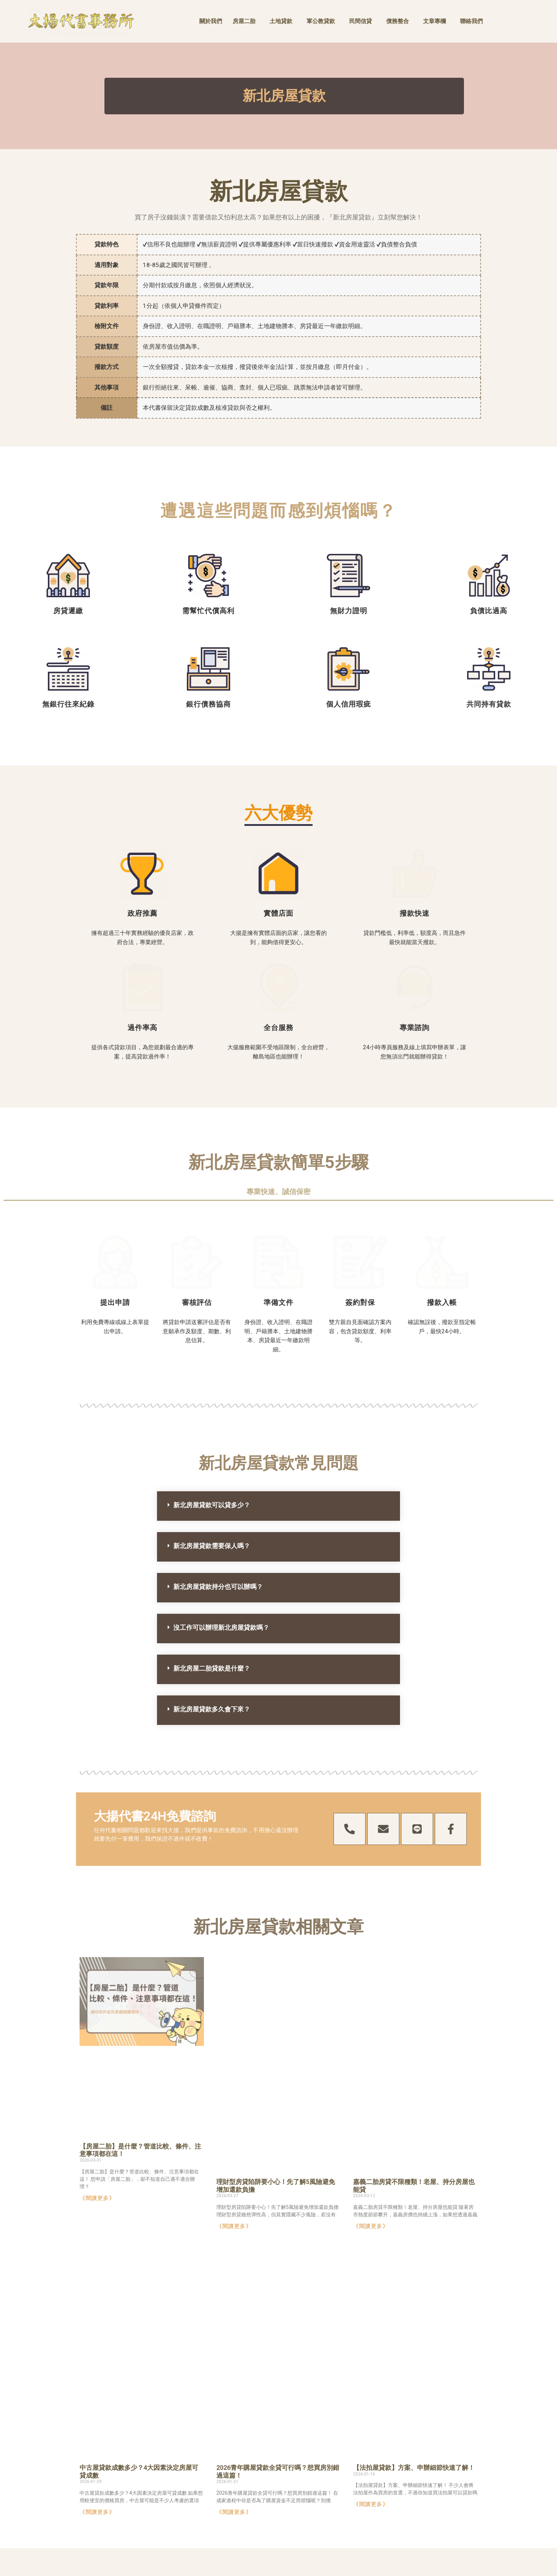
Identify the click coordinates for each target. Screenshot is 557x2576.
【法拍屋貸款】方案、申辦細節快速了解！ (414, 2369)
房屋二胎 (244, 21)
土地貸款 (281, 21)
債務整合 (397, 21)
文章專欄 (434, 21)
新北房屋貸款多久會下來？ (211, 1603)
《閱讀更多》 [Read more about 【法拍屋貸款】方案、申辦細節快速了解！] (370, 2406)
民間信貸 (360, 21)
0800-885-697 (408, 2507)
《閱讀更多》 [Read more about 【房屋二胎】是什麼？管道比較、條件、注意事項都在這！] (97, 2128)
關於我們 (210, 21)
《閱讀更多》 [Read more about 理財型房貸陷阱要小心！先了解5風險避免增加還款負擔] (234, 2120)
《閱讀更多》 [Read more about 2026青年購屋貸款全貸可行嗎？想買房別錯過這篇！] (234, 2414)
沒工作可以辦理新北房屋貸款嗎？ (221, 1521)
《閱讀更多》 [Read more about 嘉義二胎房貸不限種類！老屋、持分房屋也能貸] (370, 2120)
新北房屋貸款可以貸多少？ (211, 1399)
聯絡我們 (471, 21)
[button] (278, 1400)
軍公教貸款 (321, 21)
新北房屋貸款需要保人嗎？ (211, 1440)
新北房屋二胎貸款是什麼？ (211, 1562)
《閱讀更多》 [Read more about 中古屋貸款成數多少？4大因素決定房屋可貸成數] (97, 2414)
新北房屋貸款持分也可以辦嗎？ (218, 1481)
